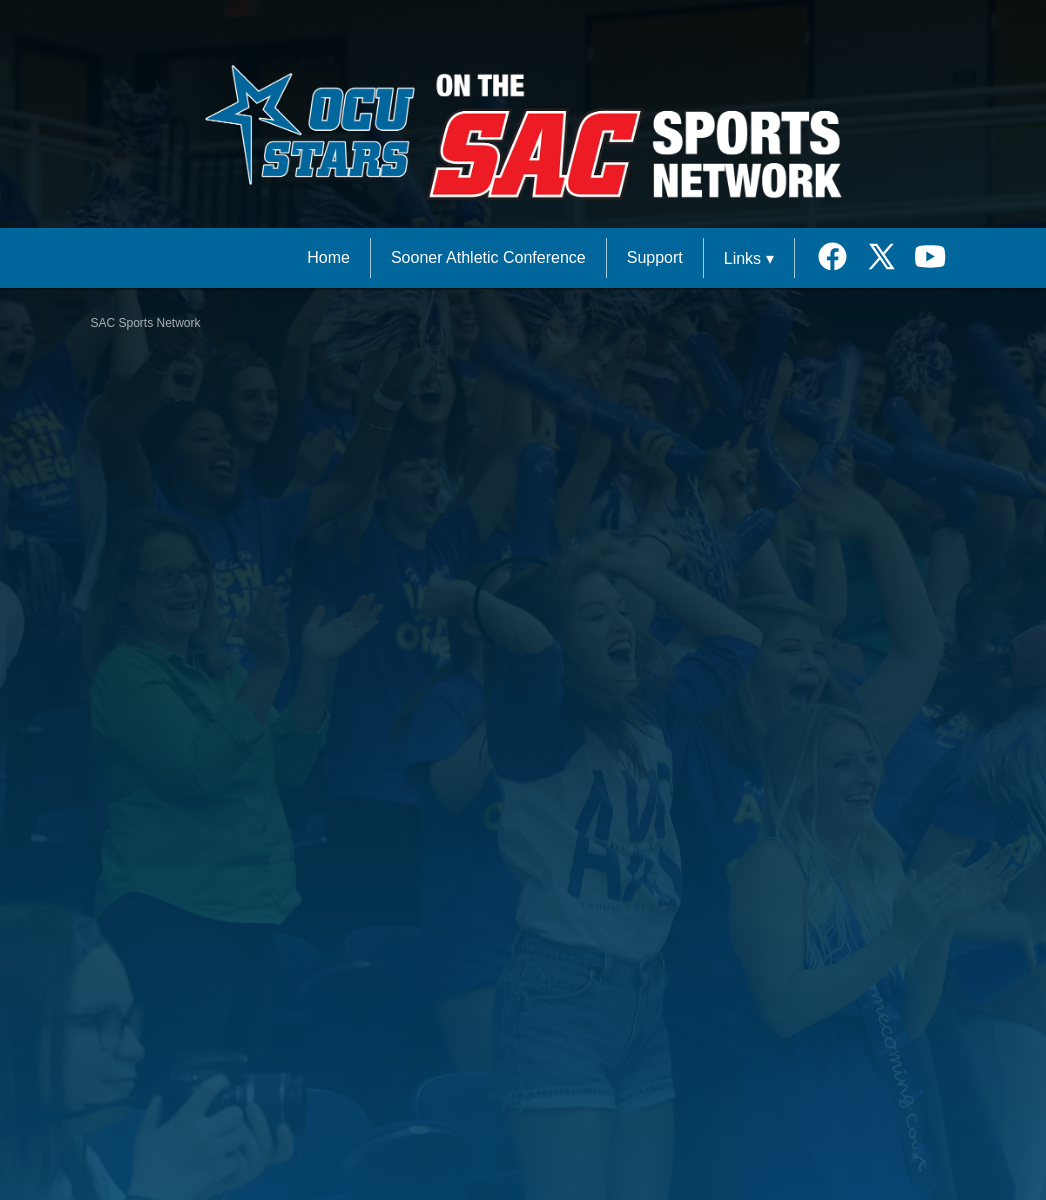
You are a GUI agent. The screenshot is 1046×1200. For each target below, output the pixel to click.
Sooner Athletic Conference (488, 257)
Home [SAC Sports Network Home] (328, 257)
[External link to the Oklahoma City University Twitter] (888, 258)
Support (655, 257)
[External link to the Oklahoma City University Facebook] (839, 258)
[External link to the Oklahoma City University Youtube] (930, 258)
